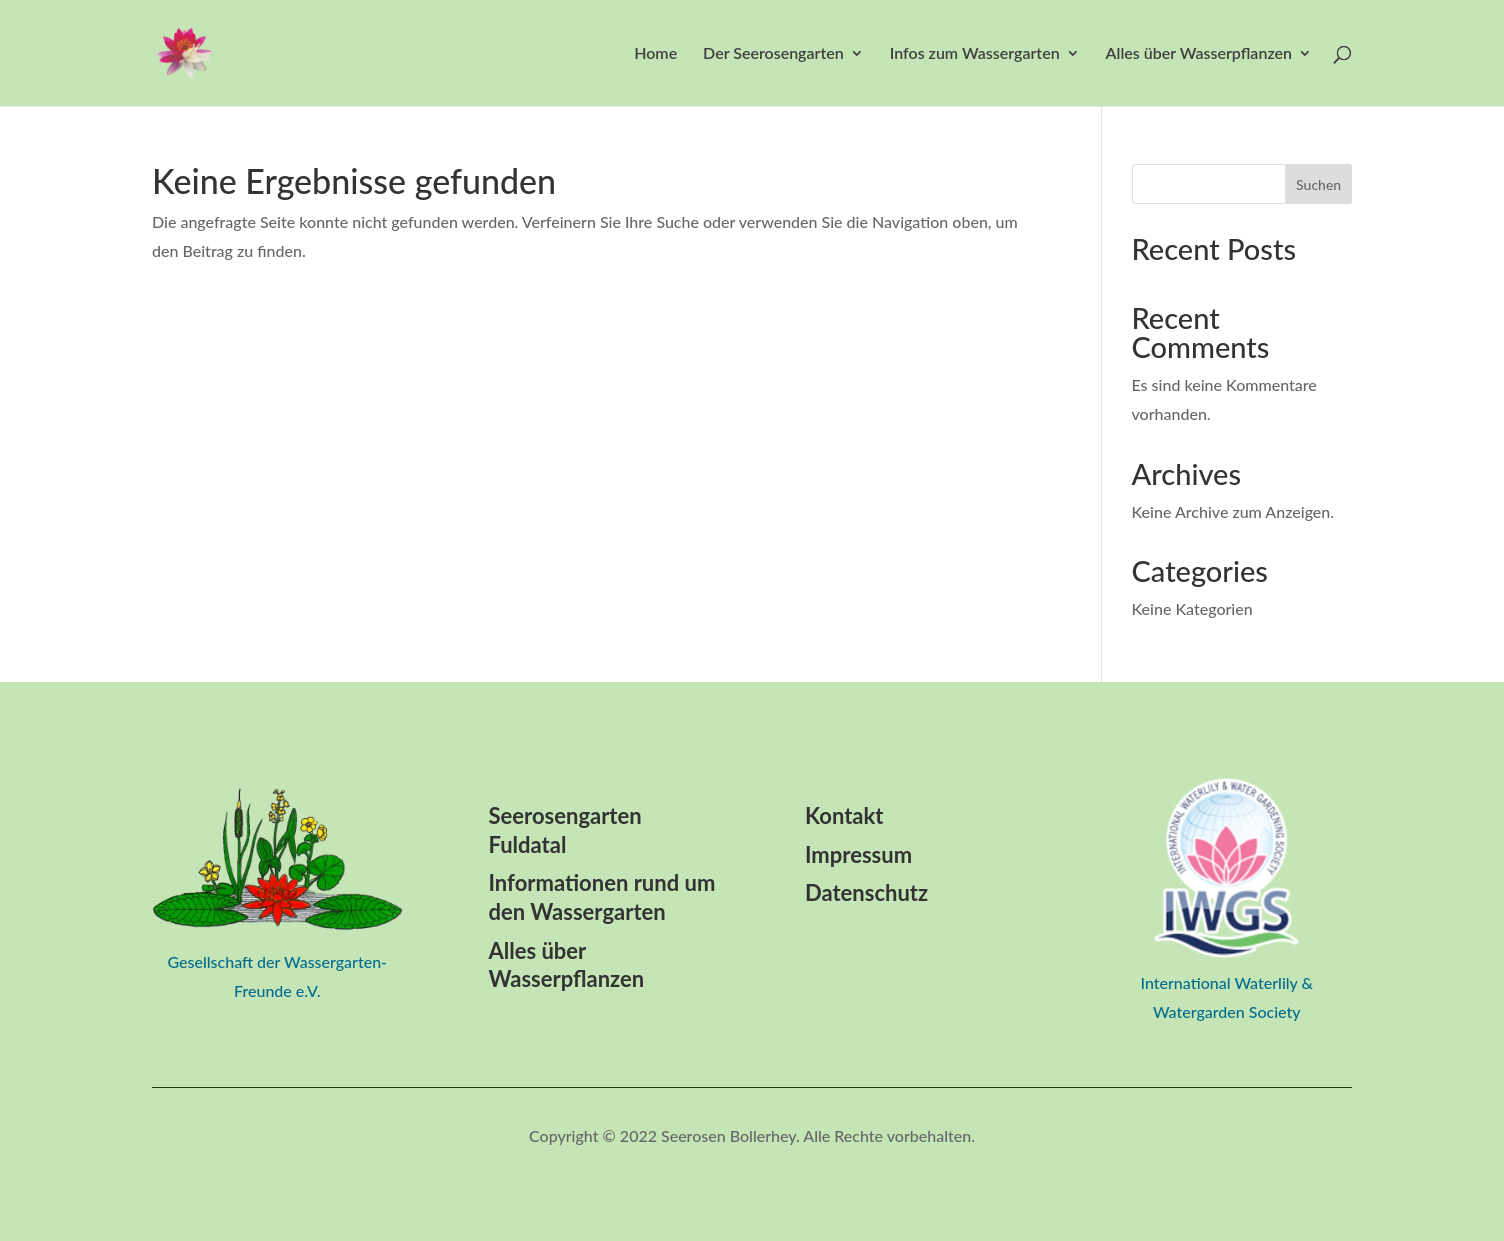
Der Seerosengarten (773, 54)
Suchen (1318, 184)
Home (655, 54)
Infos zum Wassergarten (975, 54)
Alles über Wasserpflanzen (1199, 54)
